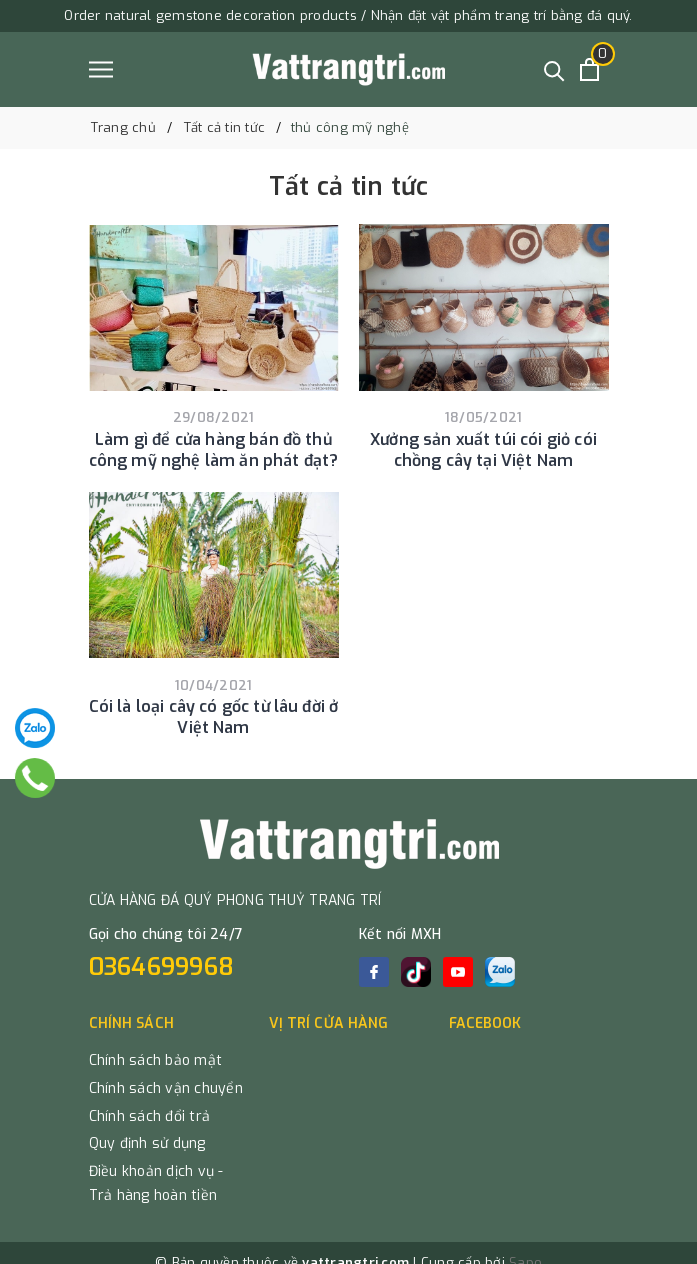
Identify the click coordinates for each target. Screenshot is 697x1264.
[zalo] (500, 972)
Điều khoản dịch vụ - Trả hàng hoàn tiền (156, 1183)
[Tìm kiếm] (554, 69)
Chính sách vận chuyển (166, 1088)
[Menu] (101, 69)
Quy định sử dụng (147, 1143)
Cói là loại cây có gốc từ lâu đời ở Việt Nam (214, 717)
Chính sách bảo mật (156, 1060)
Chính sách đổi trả (150, 1116)
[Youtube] (458, 972)
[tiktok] (416, 972)
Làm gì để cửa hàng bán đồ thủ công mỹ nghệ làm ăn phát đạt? (214, 450)
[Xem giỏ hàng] (589, 69)
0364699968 (162, 967)
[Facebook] (374, 972)
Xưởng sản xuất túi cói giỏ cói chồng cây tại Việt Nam (483, 450)
